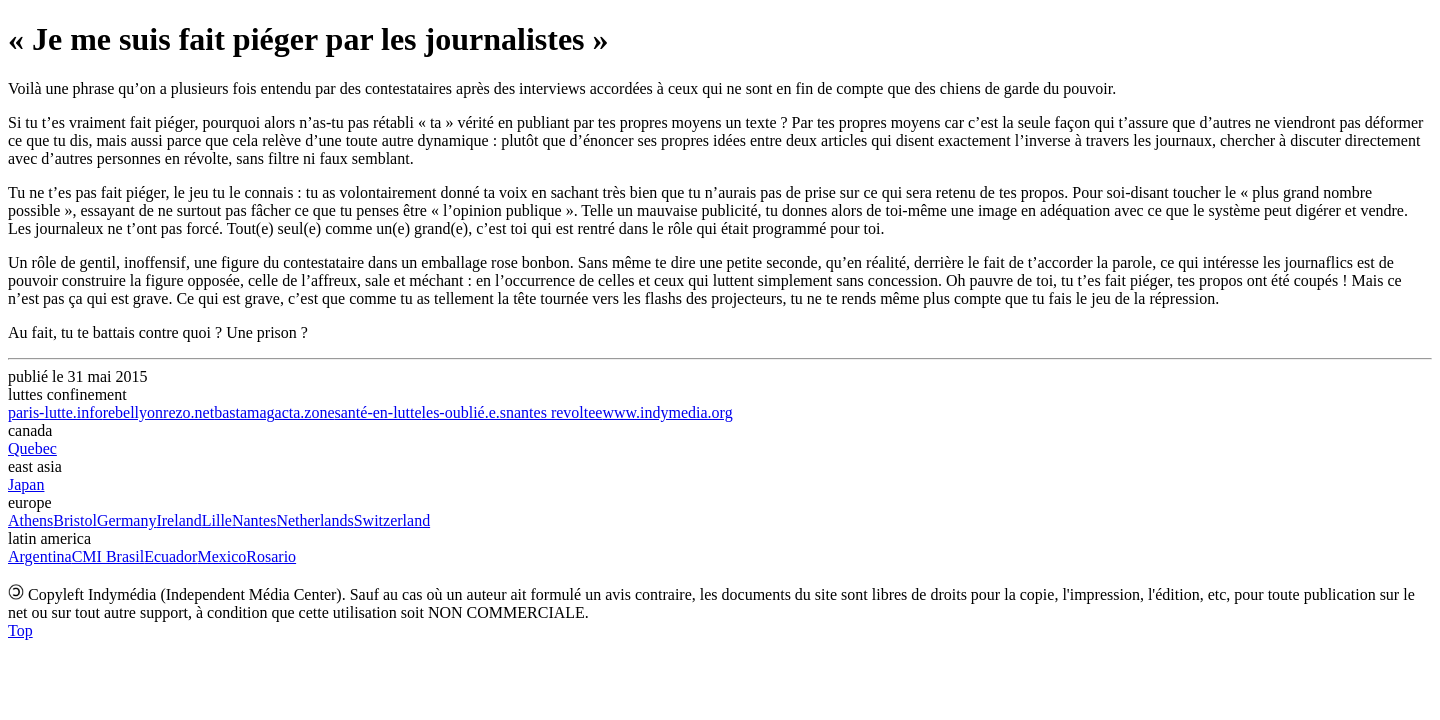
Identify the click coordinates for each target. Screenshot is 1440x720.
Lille (217, 520)
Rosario (271, 556)
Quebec (32, 448)
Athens (30, 520)
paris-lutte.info (55, 412)
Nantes (254, 520)
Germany (127, 520)
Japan (26, 484)
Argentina (40, 556)
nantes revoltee (554, 412)
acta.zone (305, 412)
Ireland (178, 520)
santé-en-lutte (378, 412)
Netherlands (314, 520)
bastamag (244, 412)
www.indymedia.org (667, 412)
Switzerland (392, 520)
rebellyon (133, 412)
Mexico (221, 556)
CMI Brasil (108, 556)
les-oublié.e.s (464, 412)
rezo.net (188, 412)
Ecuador (170, 556)
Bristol (75, 520)
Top (20, 630)
